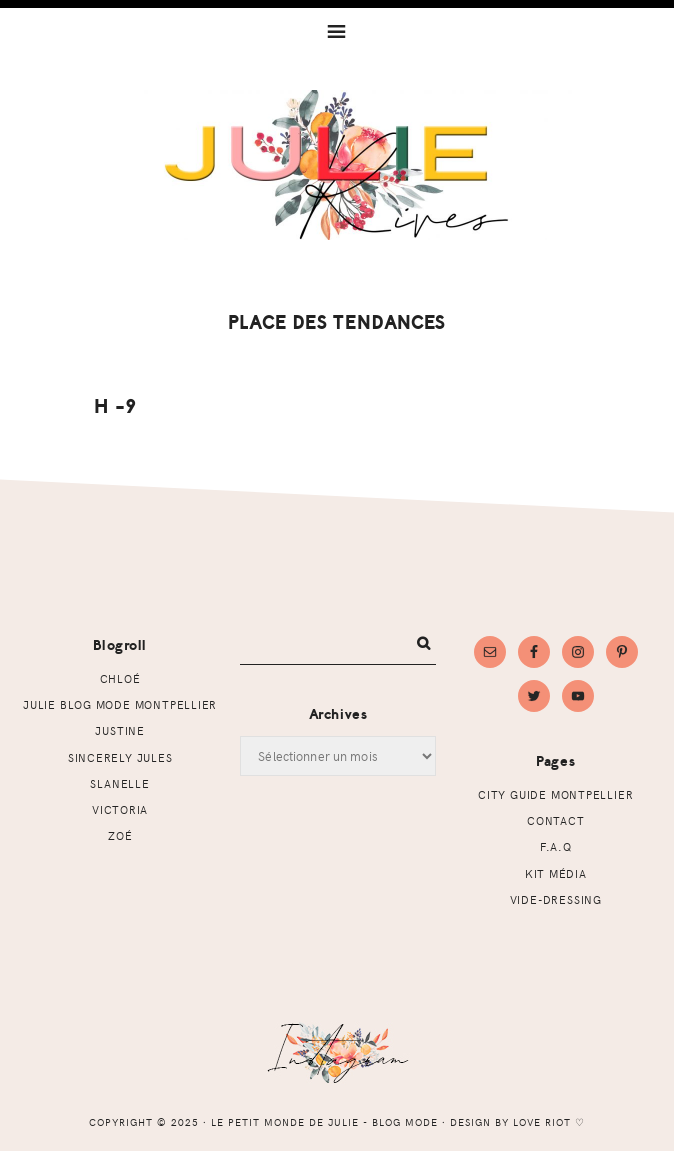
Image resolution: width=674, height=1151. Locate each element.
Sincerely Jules (120, 757)
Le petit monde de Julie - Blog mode (337, 165)
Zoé (120, 835)
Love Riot (542, 1122)
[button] (337, 29)
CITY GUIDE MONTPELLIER (555, 794)
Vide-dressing (556, 899)
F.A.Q (556, 846)
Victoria (120, 809)
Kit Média (556, 873)
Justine (120, 730)
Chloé (120, 678)
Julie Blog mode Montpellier (120, 704)
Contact (556, 820)
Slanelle (119, 783)
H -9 (114, 406)
